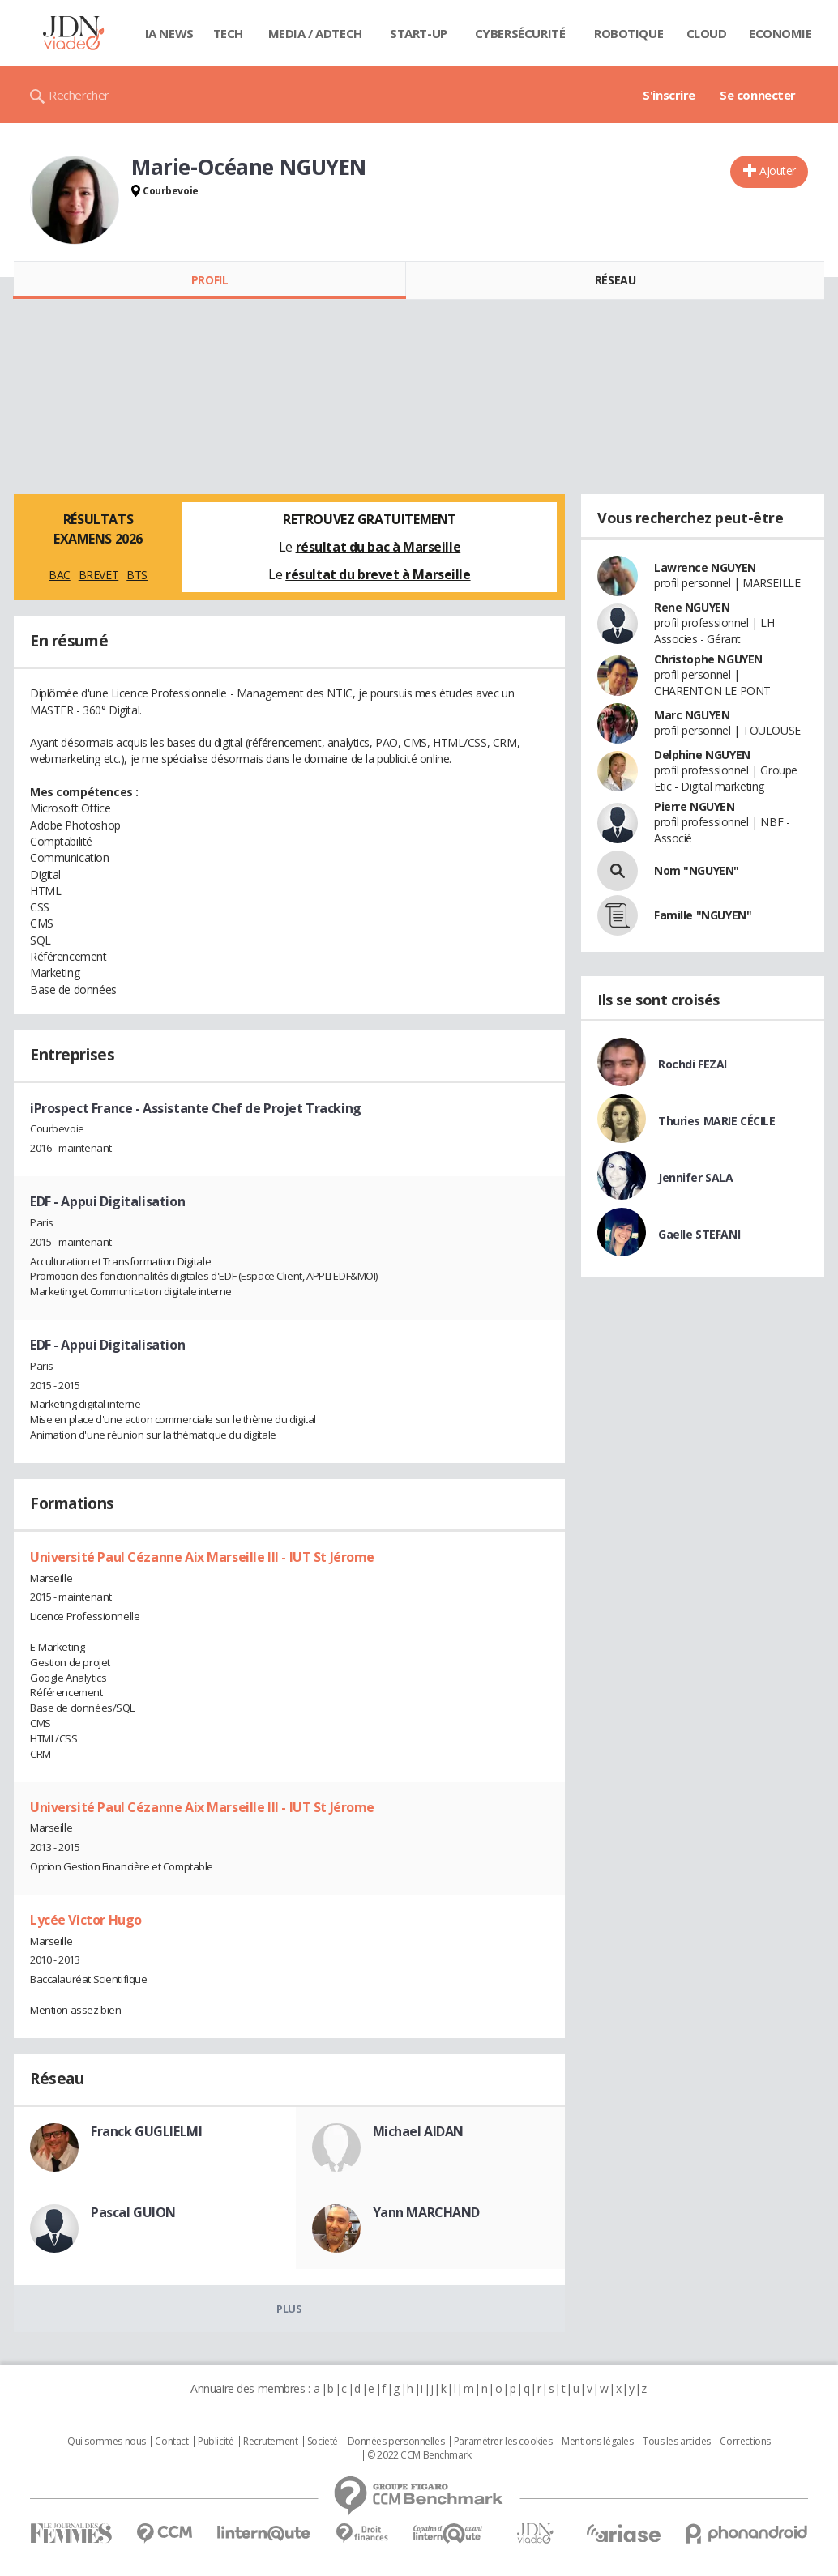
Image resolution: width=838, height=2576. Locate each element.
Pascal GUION (133, 2212)
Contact (171, 2441)
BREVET (98, 574)
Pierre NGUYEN (694, 806)
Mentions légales (597, 2441)
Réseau (615, 280)
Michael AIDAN (418, 2131)
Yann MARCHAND (427, 2212)
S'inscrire (669, 95)
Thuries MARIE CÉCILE (717, 1120)
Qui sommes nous (106, 2441)
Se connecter (758, 95)
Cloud (706, 33)
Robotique (628, 33)
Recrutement (270, 2441)
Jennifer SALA (695, 1177)
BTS (137, 574)
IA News (169, 33)
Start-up (418, 33)
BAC (60, 574)
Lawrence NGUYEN (705, 567)
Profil (209, 280)
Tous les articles (677, 2441)
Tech (228, 33)
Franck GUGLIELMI (146, 2131)
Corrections (745, 2441)
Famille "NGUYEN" (702, 915)
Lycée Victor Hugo (86, 1920)
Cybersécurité (520, 33)
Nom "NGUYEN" (696, 870)
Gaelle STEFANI (699, 1234)
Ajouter (777, 170)
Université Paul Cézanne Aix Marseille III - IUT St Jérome (202, 1557)
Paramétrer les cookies (503, 2441)
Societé (322, 2441)
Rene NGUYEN (691, 607)
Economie (780, 33)
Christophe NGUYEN (708, 659)
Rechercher (79, 95)
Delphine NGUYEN (702, 754)
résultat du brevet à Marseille (377, 574)
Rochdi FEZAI (692, 1064)
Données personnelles (396, 2441)
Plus (288, 2308)
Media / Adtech (315, 33)
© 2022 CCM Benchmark (419, 2455)
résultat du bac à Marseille (378, 547)
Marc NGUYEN (691, 715)
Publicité (215, 2441)
